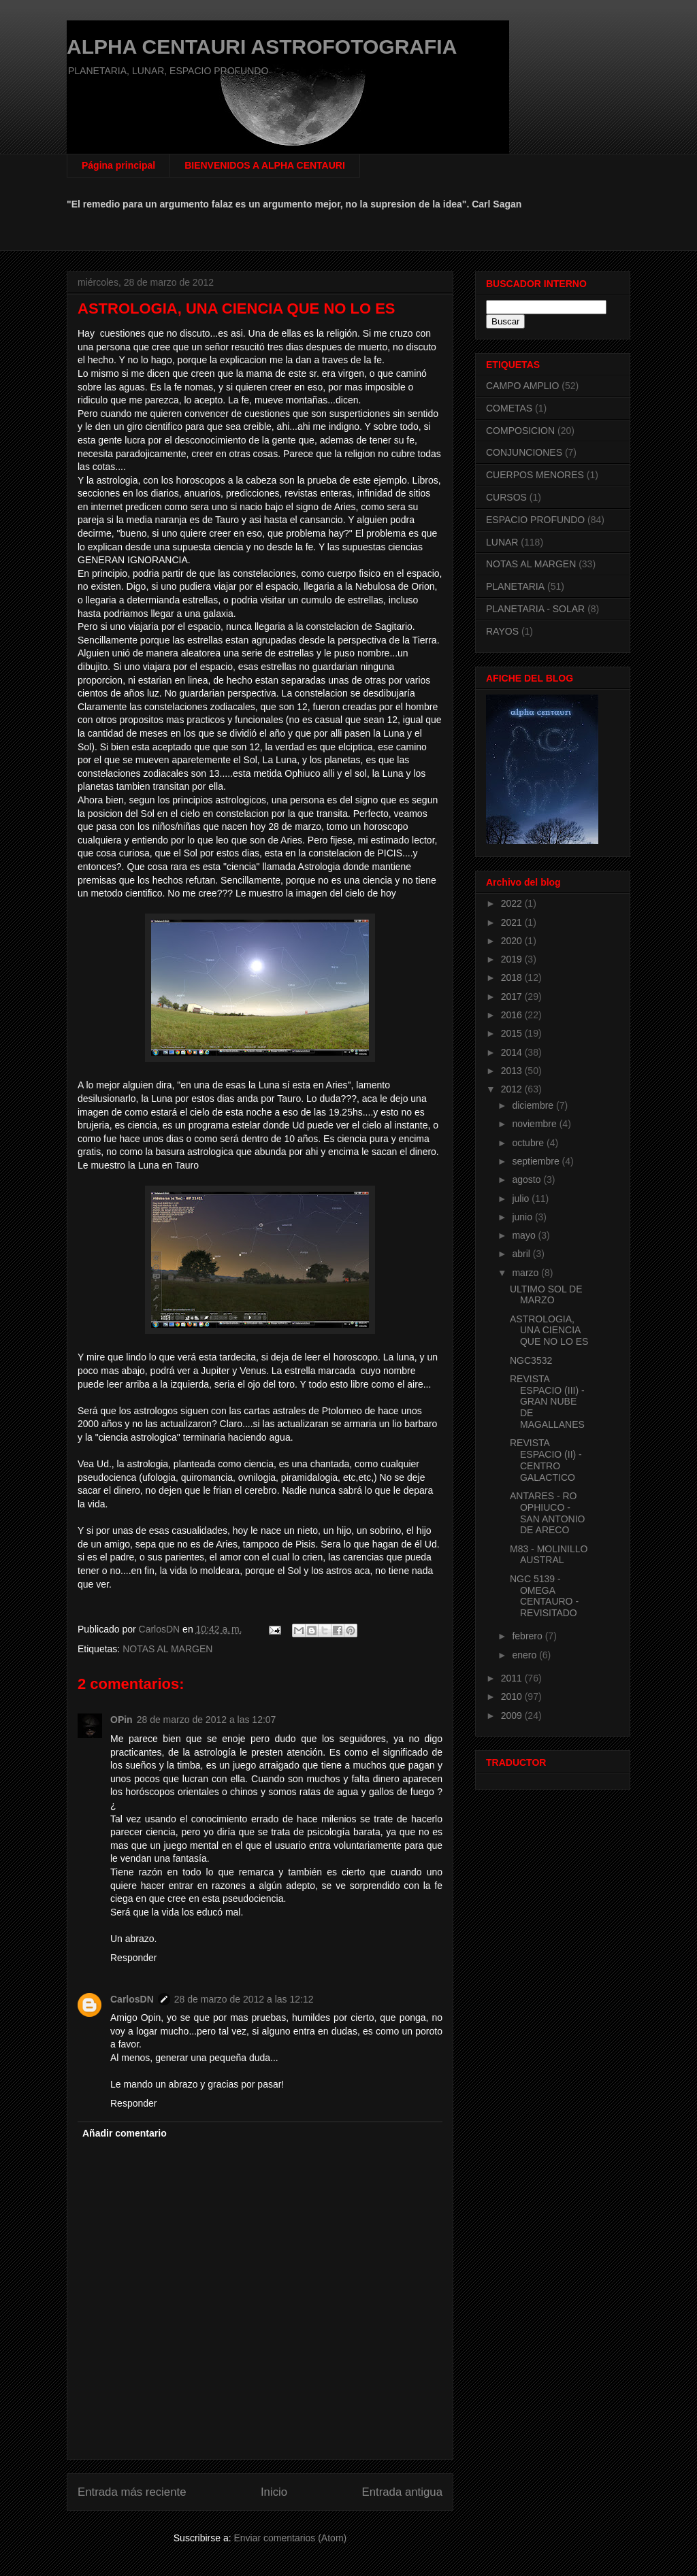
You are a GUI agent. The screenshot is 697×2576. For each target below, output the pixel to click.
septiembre (537, 1161)
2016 (513, 1014)
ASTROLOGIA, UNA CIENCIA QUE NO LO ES (549, 1331)
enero (525, 1655)
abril (522, 1253)
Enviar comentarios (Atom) (289, 2537)
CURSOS (506, 497)
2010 (513, 1696)
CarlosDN (132, 1999)
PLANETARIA (515, 586)
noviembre (535, 1123)
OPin (121, 1719)
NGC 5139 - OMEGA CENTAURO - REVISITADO (544, 1595)
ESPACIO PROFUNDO (535, 519)
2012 (513, 1089)
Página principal (118, 165)
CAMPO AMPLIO (522, 385)
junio (523, 1216)
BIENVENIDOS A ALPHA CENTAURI (264, 165)
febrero (528, 1635)
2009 (513, 1715)
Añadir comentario (124, 2133)
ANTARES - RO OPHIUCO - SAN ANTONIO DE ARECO (547, 1512)
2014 (513, 1052)
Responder (133, 1957)
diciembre (534, 1105)
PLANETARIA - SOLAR (535, 608)
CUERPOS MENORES (535, 474)
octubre (529, 1142)
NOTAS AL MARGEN (167, 1648)
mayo (525, 1235)
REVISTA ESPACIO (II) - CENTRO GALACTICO (546, 1459)
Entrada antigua (402, 2492)
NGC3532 (531, 1360)
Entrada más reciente (132, 2492)
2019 (513, 959)
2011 (513, 1678)
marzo (526, 1272)
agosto (527, 1179)
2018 (513, 977)
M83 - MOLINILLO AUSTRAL (548, 1554)
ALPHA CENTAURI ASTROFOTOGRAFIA (262, 46)
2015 (513, 1033)
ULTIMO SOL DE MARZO (546, 1295)
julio (522, 1198)
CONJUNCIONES (524, 452)
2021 (513, 922)
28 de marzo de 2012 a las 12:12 (244, 1999)
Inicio (274, 2492)
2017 (513, 996)
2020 (513, 940)
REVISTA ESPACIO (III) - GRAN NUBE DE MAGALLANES (547, 1401)
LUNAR (502, 542)
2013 (513, 1070)
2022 (513, 903)
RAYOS (502, 631)
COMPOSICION (520, 430)
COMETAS (509, 408)
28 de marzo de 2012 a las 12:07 (206, 1719)
